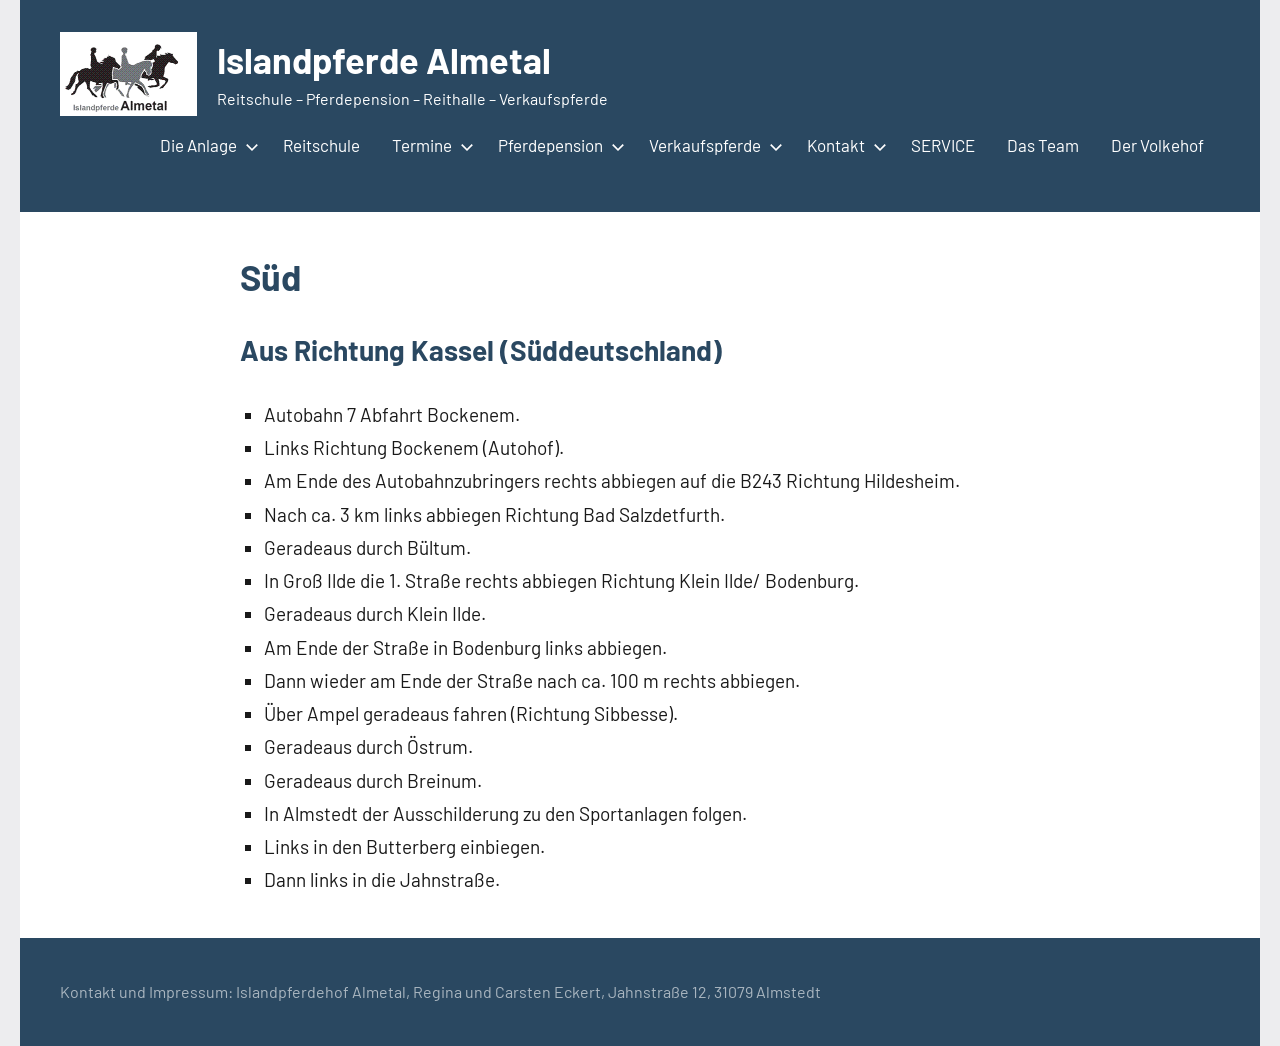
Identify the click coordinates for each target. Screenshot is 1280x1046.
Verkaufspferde (712, 145)
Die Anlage (205, 145)
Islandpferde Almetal (384, 59)
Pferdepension (557, 145)
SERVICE (943, 145)
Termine (429, 145)
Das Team (1043, 145)
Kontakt (843, 145)
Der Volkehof (1157, 145)
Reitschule (321, 145)
